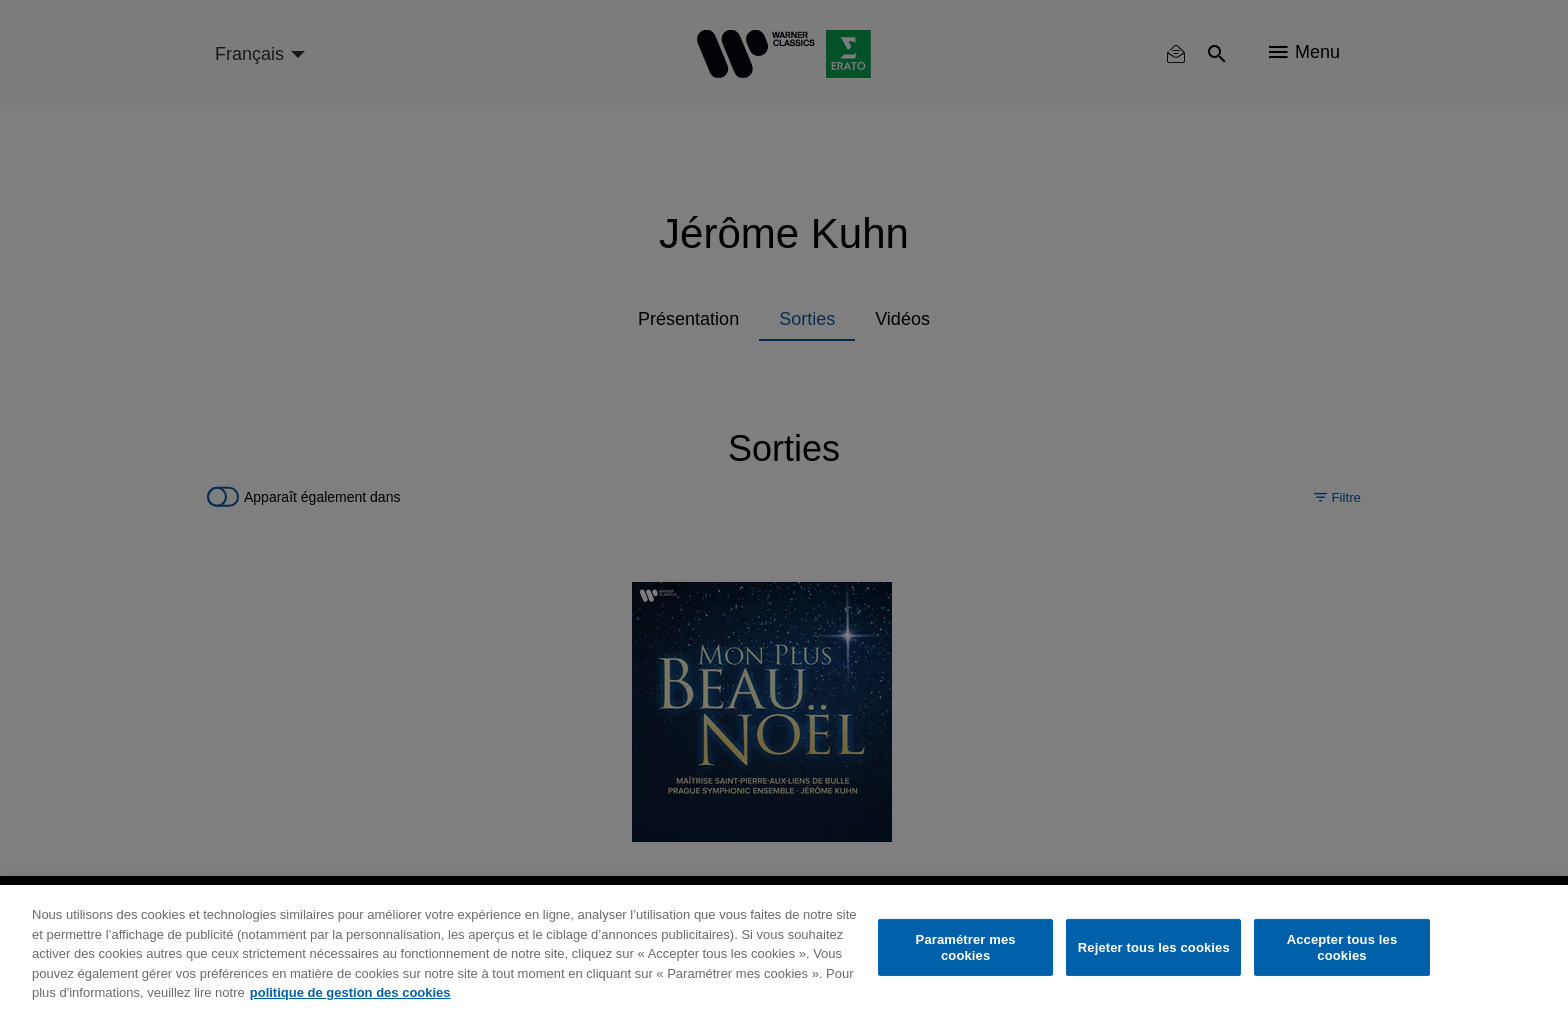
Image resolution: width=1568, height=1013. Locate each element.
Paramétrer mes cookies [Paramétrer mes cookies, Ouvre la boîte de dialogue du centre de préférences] (966, 947)
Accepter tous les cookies (1342, 947)
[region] (784, 949)
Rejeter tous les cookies (1154, 947)
